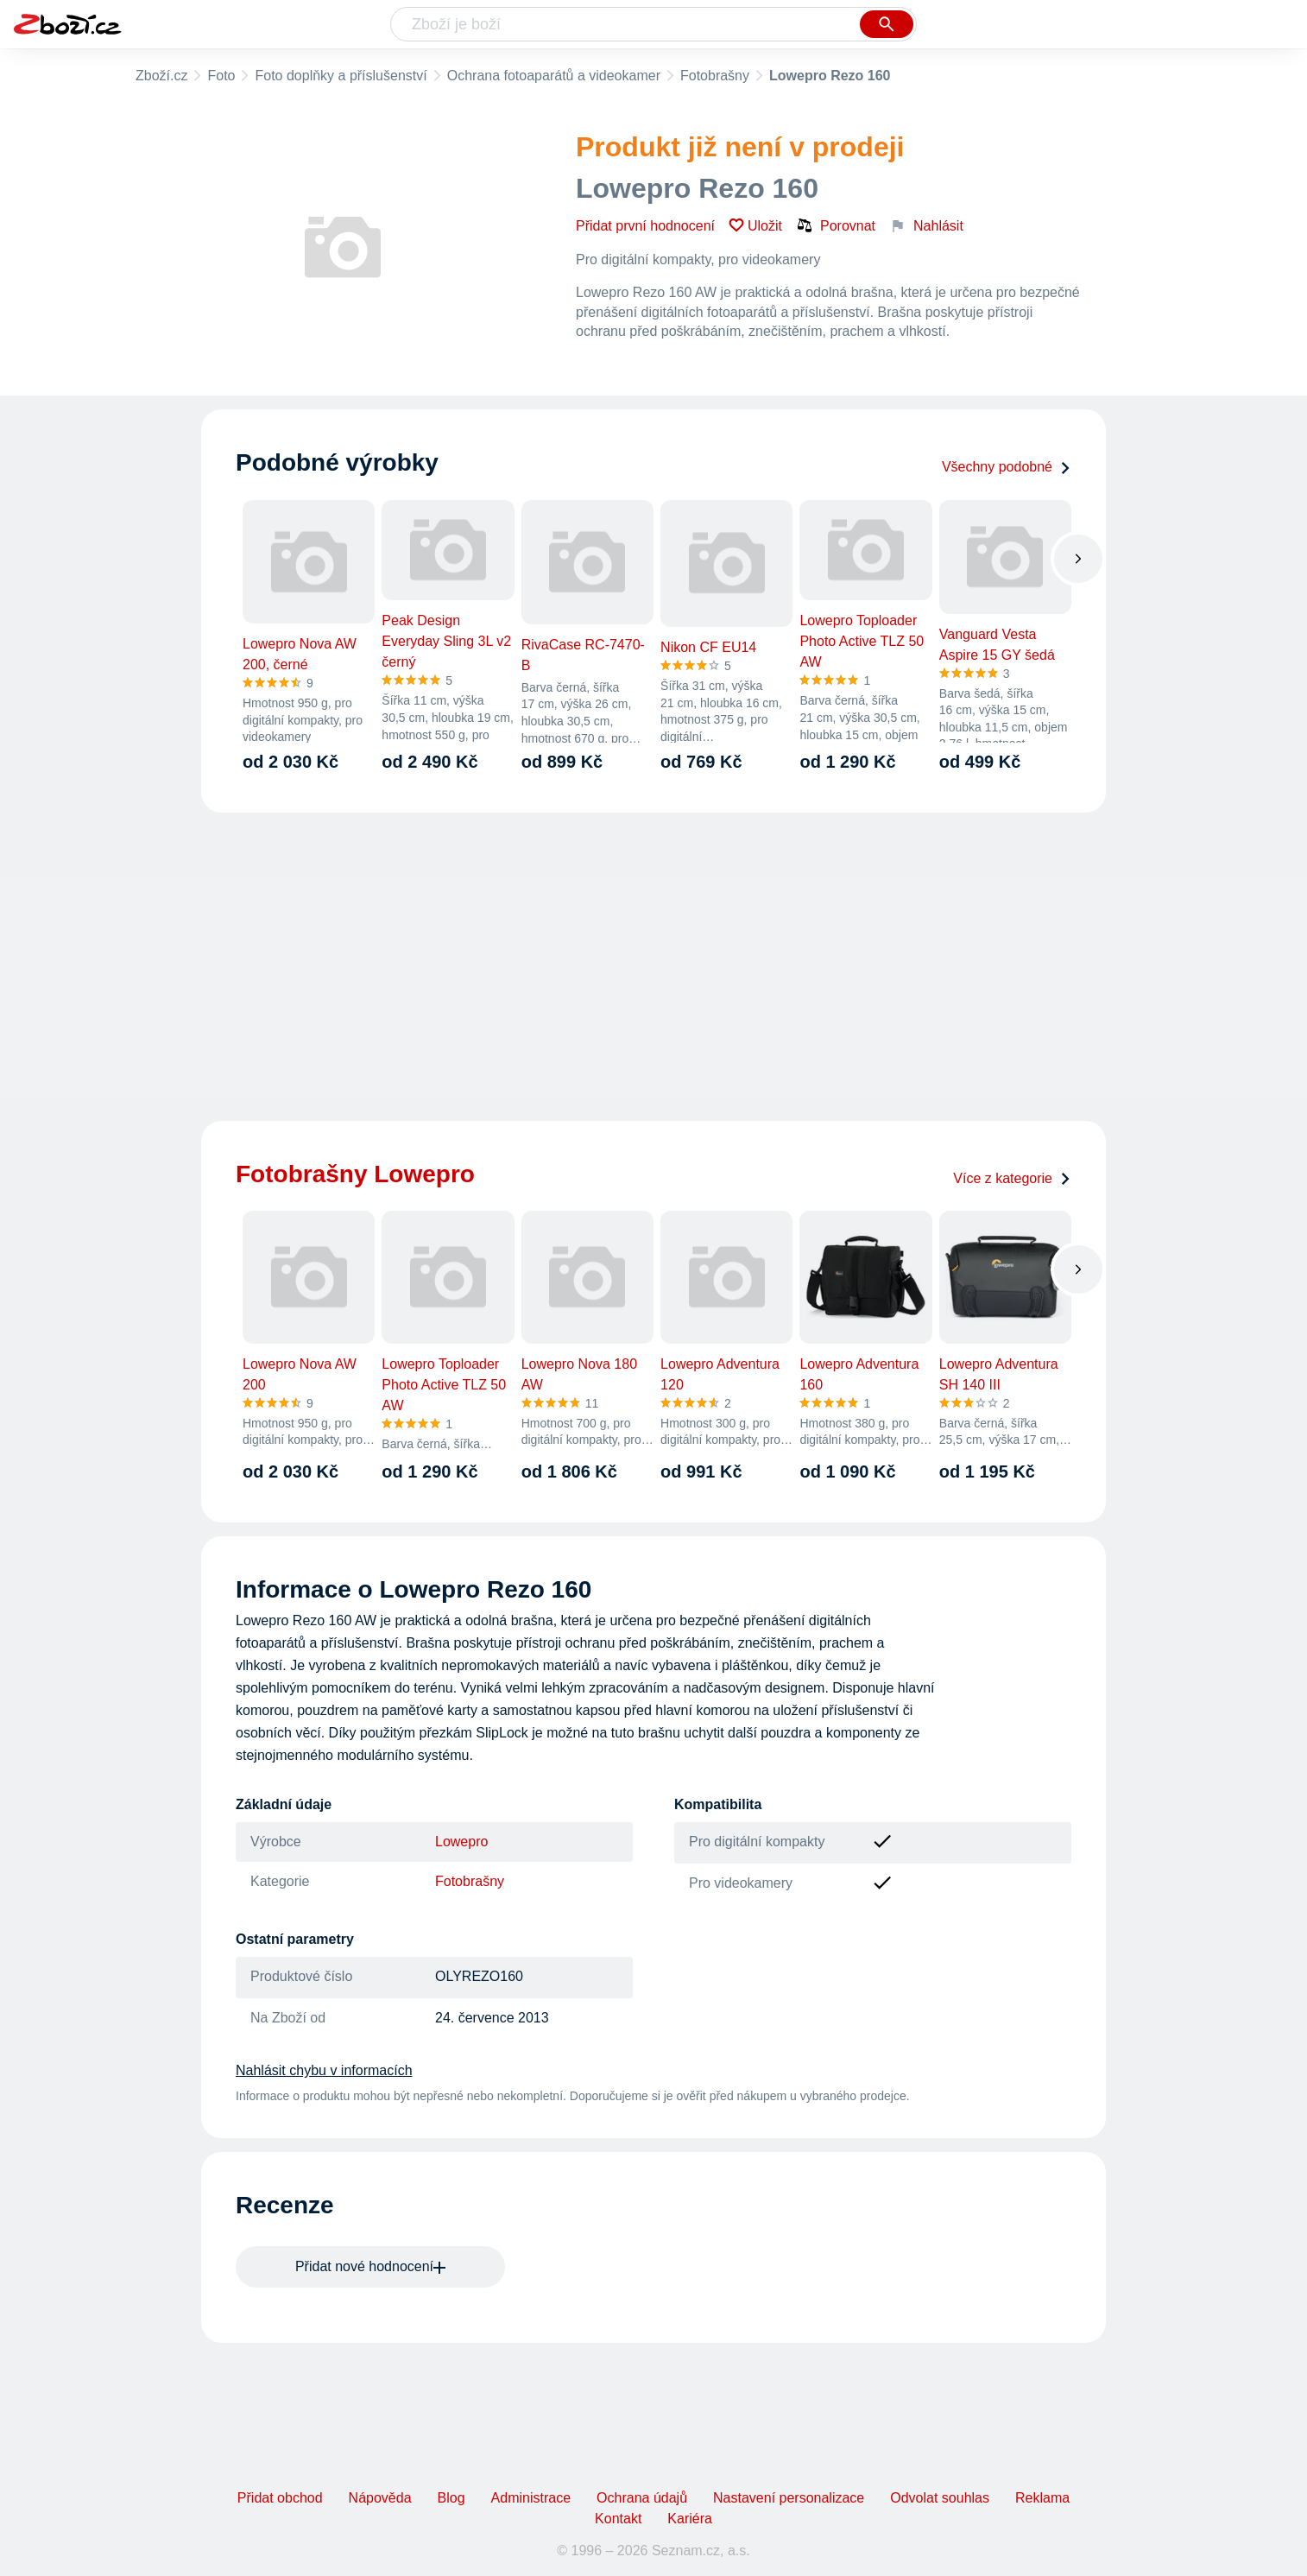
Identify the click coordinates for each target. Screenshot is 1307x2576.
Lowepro (461, 1841)
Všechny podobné (1006, 466)
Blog (451, 2498)
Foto (221, 75)
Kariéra (689, 2518)
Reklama (1042, 2498)
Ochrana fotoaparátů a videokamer (553, 75)
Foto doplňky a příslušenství (340, 75)
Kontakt (618, 2518)
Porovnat (835, 225)
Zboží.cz (161, 75)
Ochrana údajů (642, 2498)
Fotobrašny (714, 75)
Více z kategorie (1012, 1178)
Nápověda (380, 2498)
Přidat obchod (280, 2498)
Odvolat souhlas (939, 2498)
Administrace (531, 2498)
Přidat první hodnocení (645, 225)
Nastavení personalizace (788, 2498)
